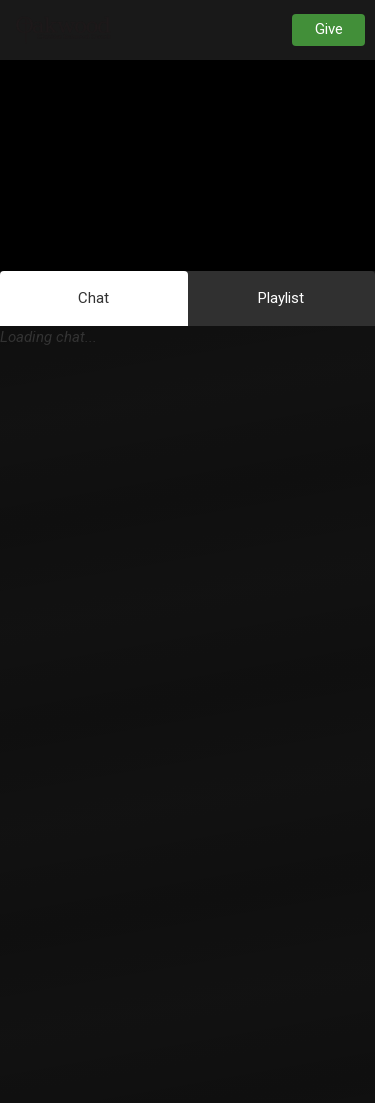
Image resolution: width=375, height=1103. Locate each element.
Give (329, 29)
